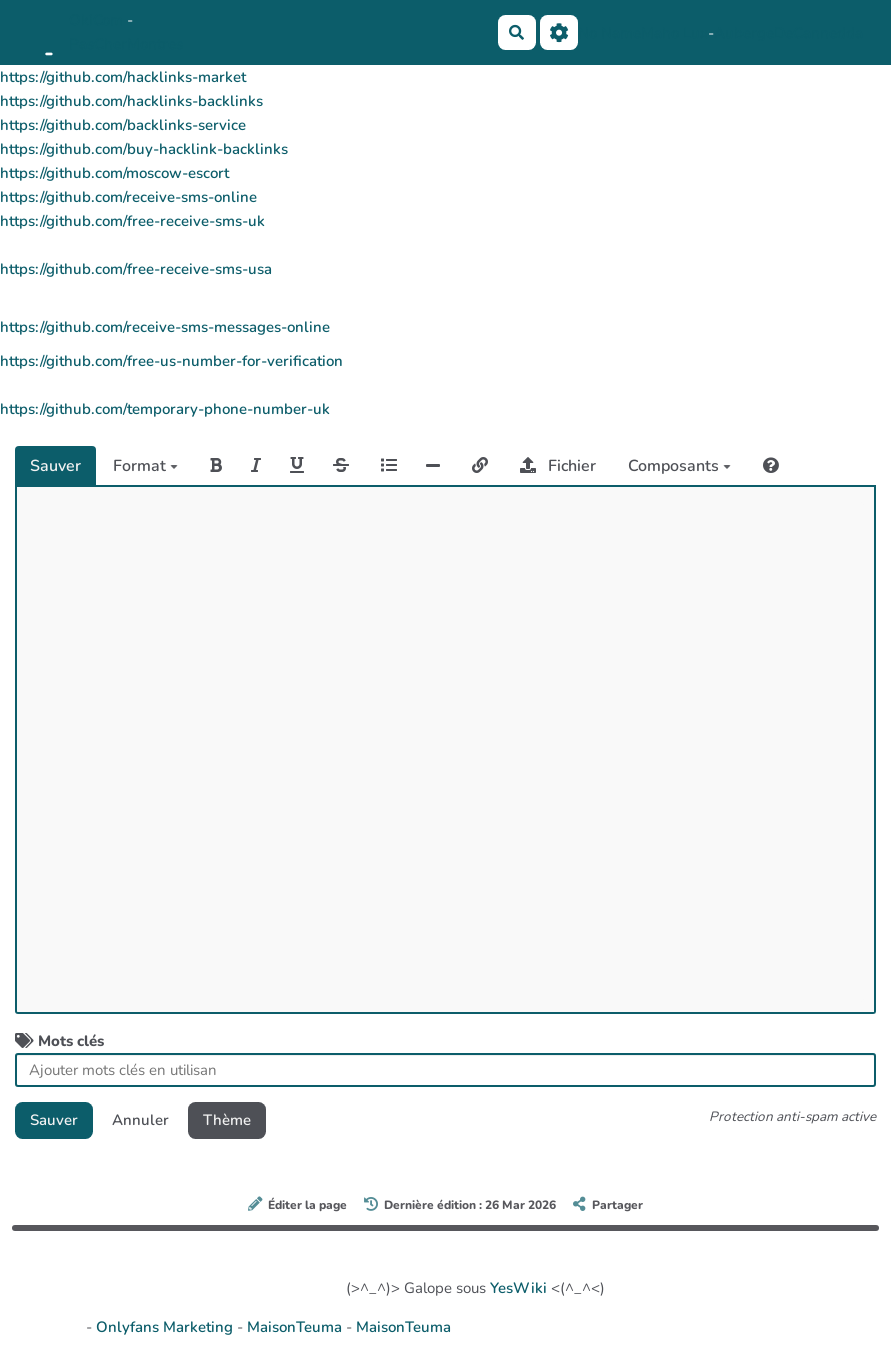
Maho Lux (674, 33)
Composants (679, 466)
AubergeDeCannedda (788, 33)
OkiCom (98, 20)
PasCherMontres (126, 44)
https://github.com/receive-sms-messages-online (165, 327)
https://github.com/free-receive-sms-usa (136, 269)
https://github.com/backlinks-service (123, 125)
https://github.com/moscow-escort (114, 173)
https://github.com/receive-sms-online (128, 197)
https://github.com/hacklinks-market (123, 77)
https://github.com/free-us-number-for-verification (171, 361)
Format (145, 466)
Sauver (55, 466)
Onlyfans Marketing (166, 1327)
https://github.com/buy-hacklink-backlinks (144, 149)
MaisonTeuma (296, 1327)
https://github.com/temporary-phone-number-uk (165, 409)
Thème (227, 1120)
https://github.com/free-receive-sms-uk (132, 221)
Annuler (140, 1120)
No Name (609, 33)
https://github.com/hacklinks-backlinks (131, 101)
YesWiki (518, 1288)
